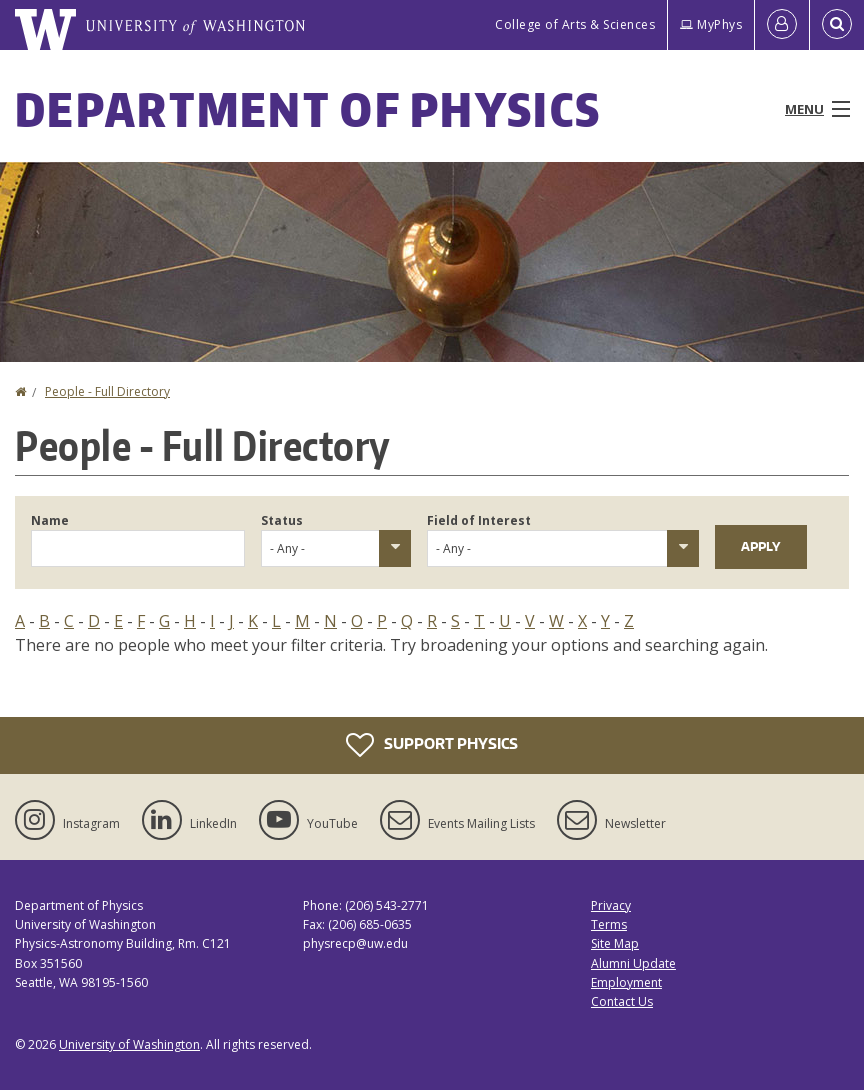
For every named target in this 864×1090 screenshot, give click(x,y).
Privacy (611, 905)
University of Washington (129, 1044)
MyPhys (711, 24)
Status (282, 520)
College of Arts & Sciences (575, 24)
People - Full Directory (107, 391)
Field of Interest (479, 520)
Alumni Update (633, 963)
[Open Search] (837, 25)
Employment (626, 982)
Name (50, 520)
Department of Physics (308, 109)
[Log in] (782, 25)
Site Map (615, 943)
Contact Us (622, 1001)
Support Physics (432, 745)
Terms (609, 924)
